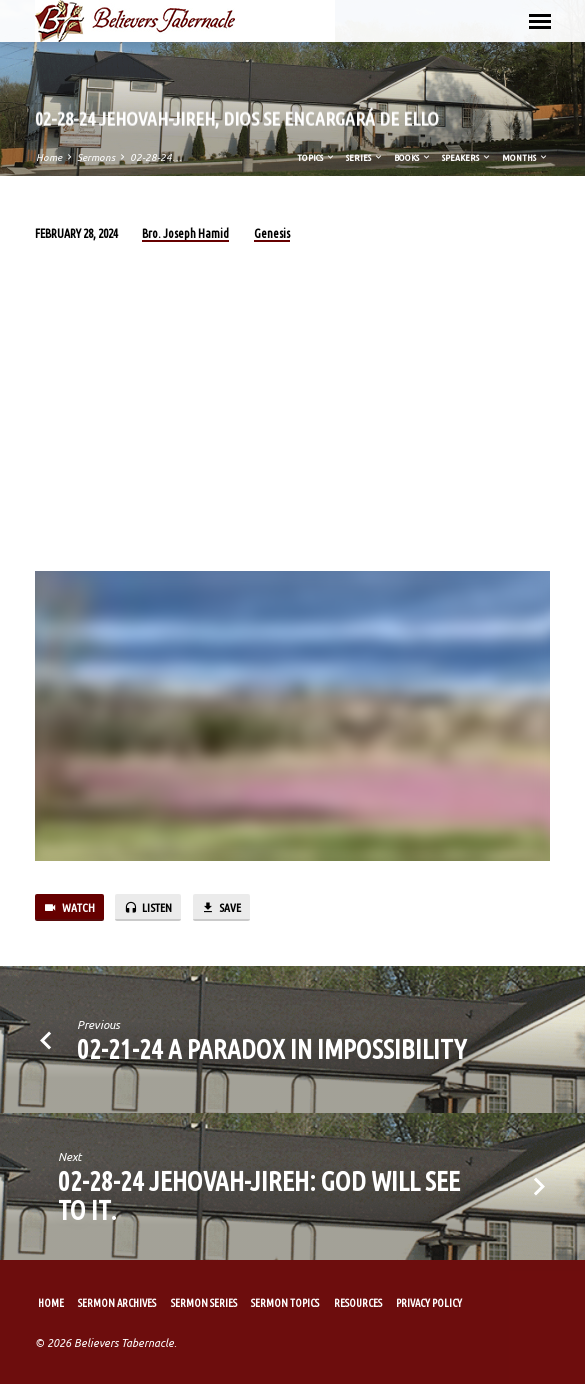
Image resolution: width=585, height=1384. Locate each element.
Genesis (272, 233)
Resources (358, 1303)
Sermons (96, 157)
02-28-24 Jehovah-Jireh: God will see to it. (259, 1195)
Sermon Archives (117, 1303)
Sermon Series (204, 1303)
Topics (316, 157)
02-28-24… (156, 157)
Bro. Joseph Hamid (185, 233)
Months (525, 157)
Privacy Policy (429, 1303)
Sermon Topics (285, 1303)
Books (413, 157)
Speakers (467, 157)
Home (49, 157)
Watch (69, 908)
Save (221, 908)
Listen (148, 908)
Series (365, 157)
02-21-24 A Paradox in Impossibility (271, 1049)
